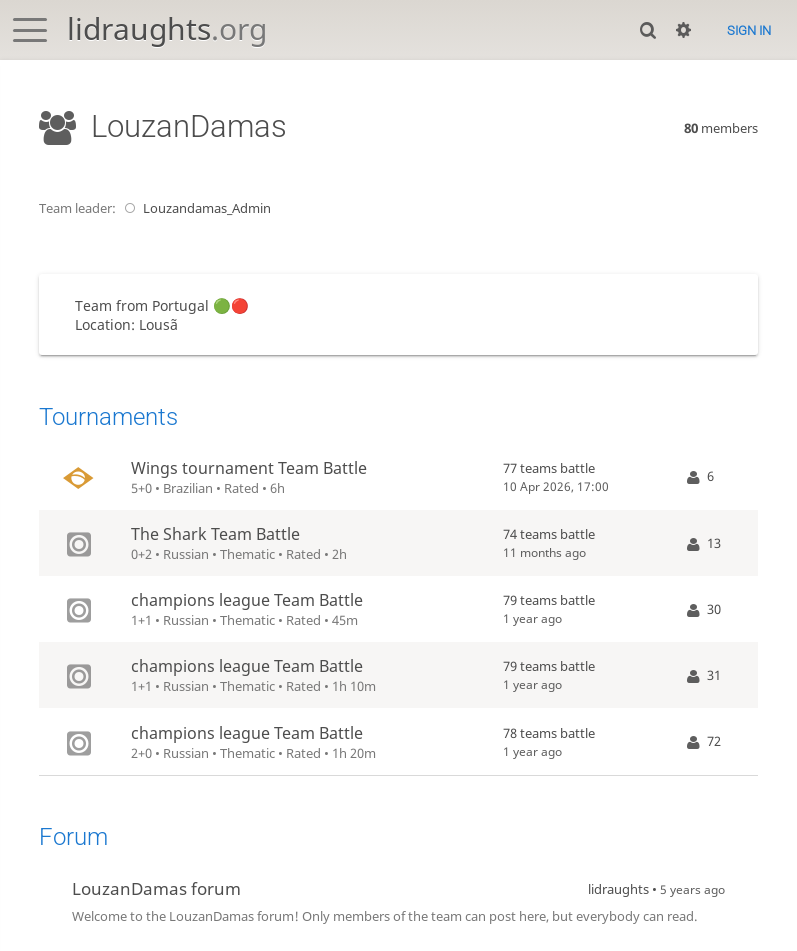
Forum (73, 837)
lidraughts (167, 28)
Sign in (749, 30)
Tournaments (108, 417)
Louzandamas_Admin (195, 208)
